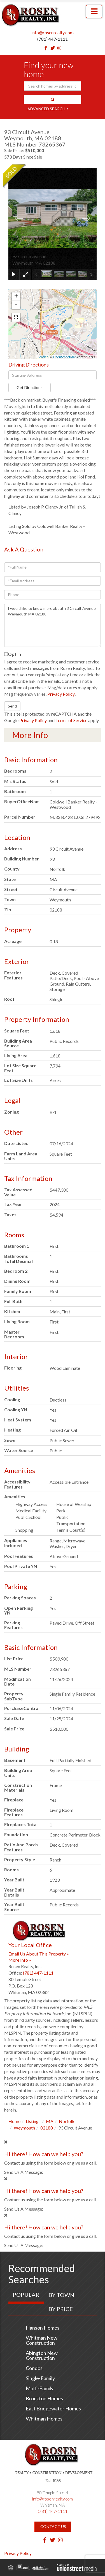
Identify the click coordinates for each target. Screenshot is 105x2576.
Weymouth (24, 2127)
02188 (46, 2127)
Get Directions (30, 387)
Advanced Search (46, 108)
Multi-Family (39, 2388)
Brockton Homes (44, 2398)
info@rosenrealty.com (52, 32)
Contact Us (53, 2526)
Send (12, 706)
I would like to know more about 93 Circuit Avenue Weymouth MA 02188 (52, 625)
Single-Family (40, 2378)
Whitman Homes (44, 2418)
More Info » (19, 1960)
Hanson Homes (42, 2327)
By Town (61, 2294)
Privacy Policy (61, 694)
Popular (26, 2294)
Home (14, 2121)
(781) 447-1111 (52, 39)
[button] (52, 99)
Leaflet (43, 357)
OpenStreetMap (64, 357)
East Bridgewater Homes (53, 2408)
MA (49, 2121)
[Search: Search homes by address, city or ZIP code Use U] (52, 86)
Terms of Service (71, 720)
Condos (34, 2368)
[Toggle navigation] (94, 11)
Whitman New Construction (41, 2340)
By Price (60, 2308)
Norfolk (66, 2121)
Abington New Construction (42, 2355)
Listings (33, 2121)
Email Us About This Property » (38, 1953)
